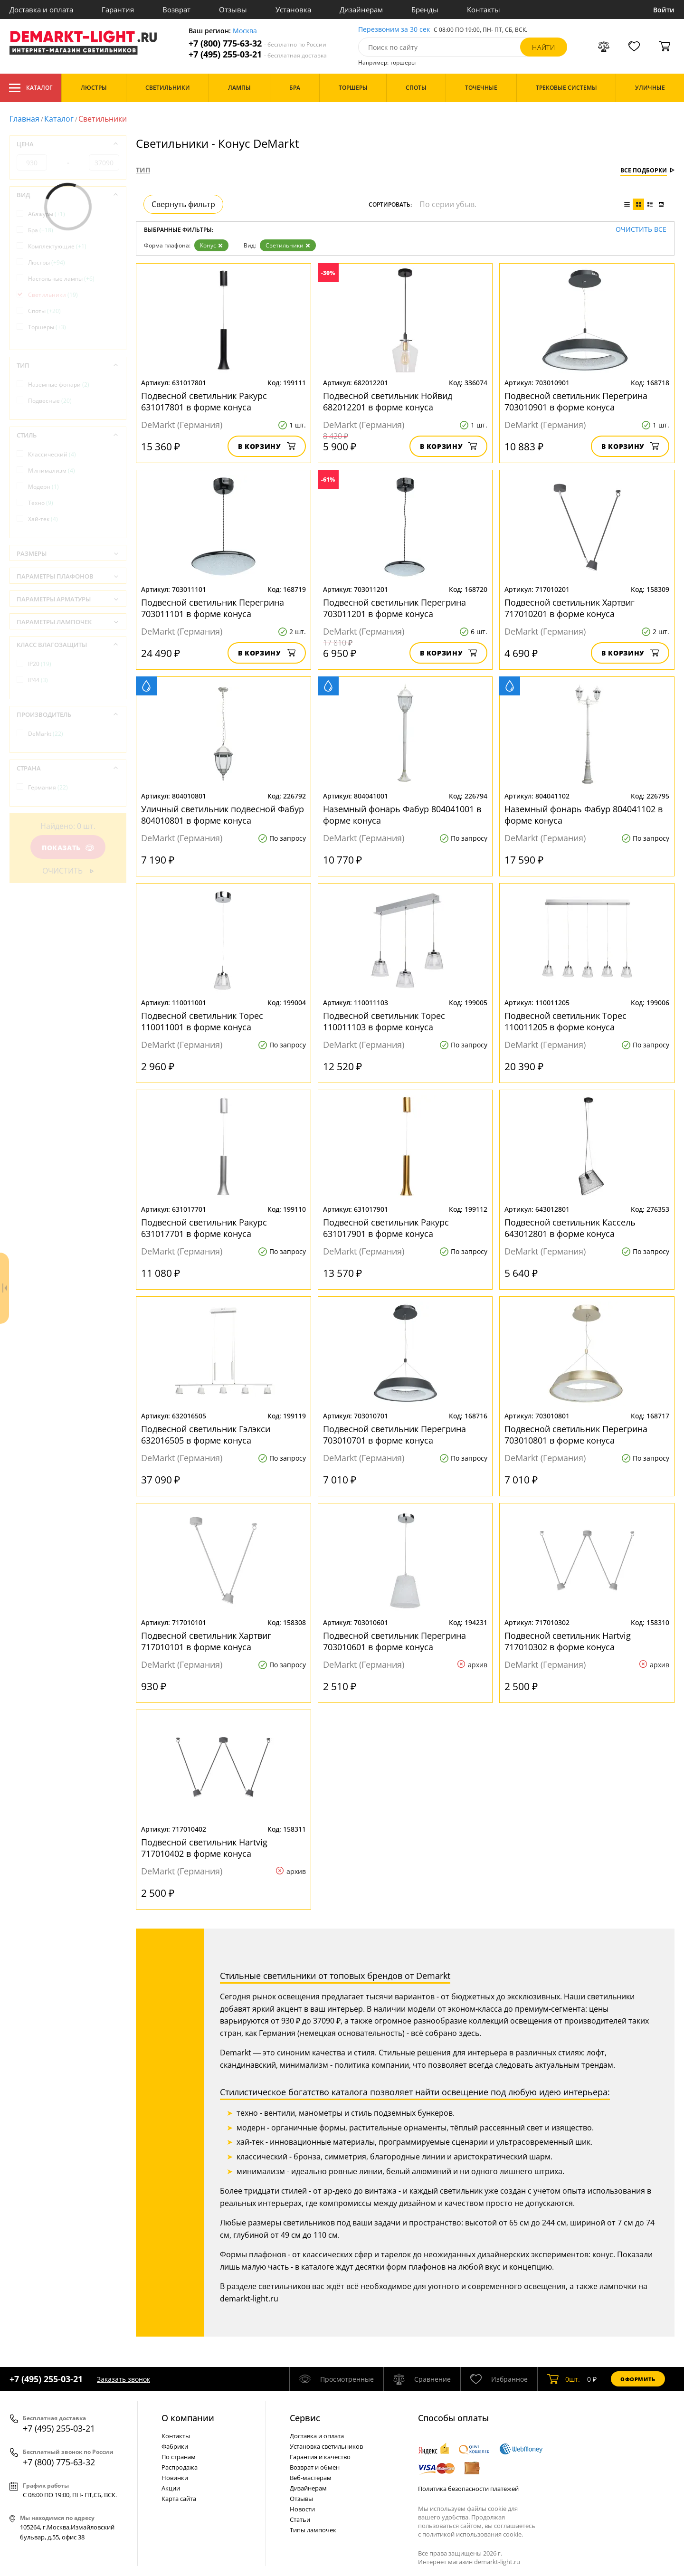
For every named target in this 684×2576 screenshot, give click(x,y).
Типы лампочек (313, 2530)
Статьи (300, 2519)
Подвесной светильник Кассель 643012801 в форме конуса (570, 1228)
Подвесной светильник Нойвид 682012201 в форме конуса (387, 401)
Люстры (46, 262)
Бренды (424, 9)
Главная (24, 119)
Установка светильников (326, 2446)
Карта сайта (179, 2498)
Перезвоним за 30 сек (394, 30)
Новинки (175, 2477)
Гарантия (118, 9)
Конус (211, 245)
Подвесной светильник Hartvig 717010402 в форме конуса (204, 1847)
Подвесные (50, 401)
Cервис (305, 2418)
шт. (563, 2379)
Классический (52, 454)
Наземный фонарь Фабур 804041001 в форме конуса (402, 814)
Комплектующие (57, 246)
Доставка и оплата (41, 9)
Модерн (43, 487)
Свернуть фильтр (183, 204)
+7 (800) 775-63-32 (257, 43)
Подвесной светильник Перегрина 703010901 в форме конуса (575, 401)
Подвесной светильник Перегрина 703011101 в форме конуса (212, 608)
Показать (68, 847)
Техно (40, 503)
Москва (245, 31)
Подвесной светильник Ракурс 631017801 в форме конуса (204, 401)
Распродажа (180, 2467)
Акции (171, 2488)
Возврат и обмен (315, 2467)
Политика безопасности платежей (468, 2488)
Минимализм (51, 470)
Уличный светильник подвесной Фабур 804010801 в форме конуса (222, 814)
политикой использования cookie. (472, 2534)
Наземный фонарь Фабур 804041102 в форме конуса (583, 814)
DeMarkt (45, 734)
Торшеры (47, 327)
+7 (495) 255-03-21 (258, 54)
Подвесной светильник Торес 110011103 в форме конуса (384, 1021)
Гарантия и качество (320, 2456)
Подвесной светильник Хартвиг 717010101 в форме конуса (206, 1641)
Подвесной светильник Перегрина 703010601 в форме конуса (394, 1641)
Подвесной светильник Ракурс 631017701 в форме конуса (204, 1228)
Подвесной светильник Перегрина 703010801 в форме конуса (575, 1434)
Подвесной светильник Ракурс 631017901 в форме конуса (386, 1228)
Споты (44, 311)
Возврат (176, 9)
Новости (302, 2509)
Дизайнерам (361, 9)
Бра (40, 230)
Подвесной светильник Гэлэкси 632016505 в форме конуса (205, 1434)
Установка (293, 9)
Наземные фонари (58, 384)
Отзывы (233, 9)
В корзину (266, 446)
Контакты (483, 9)
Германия (48, 787)
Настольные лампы (61, 279)
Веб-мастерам (311, 2477)
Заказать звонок (123, 2379)
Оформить (638, 2379)
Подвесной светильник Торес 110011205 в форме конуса (565, 1021)
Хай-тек (43, 519)
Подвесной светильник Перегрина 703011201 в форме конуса (394, 608)
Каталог (30, 88)
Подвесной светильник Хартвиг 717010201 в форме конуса (569, 608)
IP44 (38, 680)
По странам (179, 2456)
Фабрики (175, 2446)
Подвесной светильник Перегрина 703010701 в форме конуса (394, 1434)
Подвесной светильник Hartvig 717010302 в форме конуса (567, 1641)
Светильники (288, 245)
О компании (188, 2418)
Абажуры (46, 214)
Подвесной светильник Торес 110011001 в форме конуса (202, 1021)
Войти (663, 9)
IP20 (39, 664)
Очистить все (641, 230)
